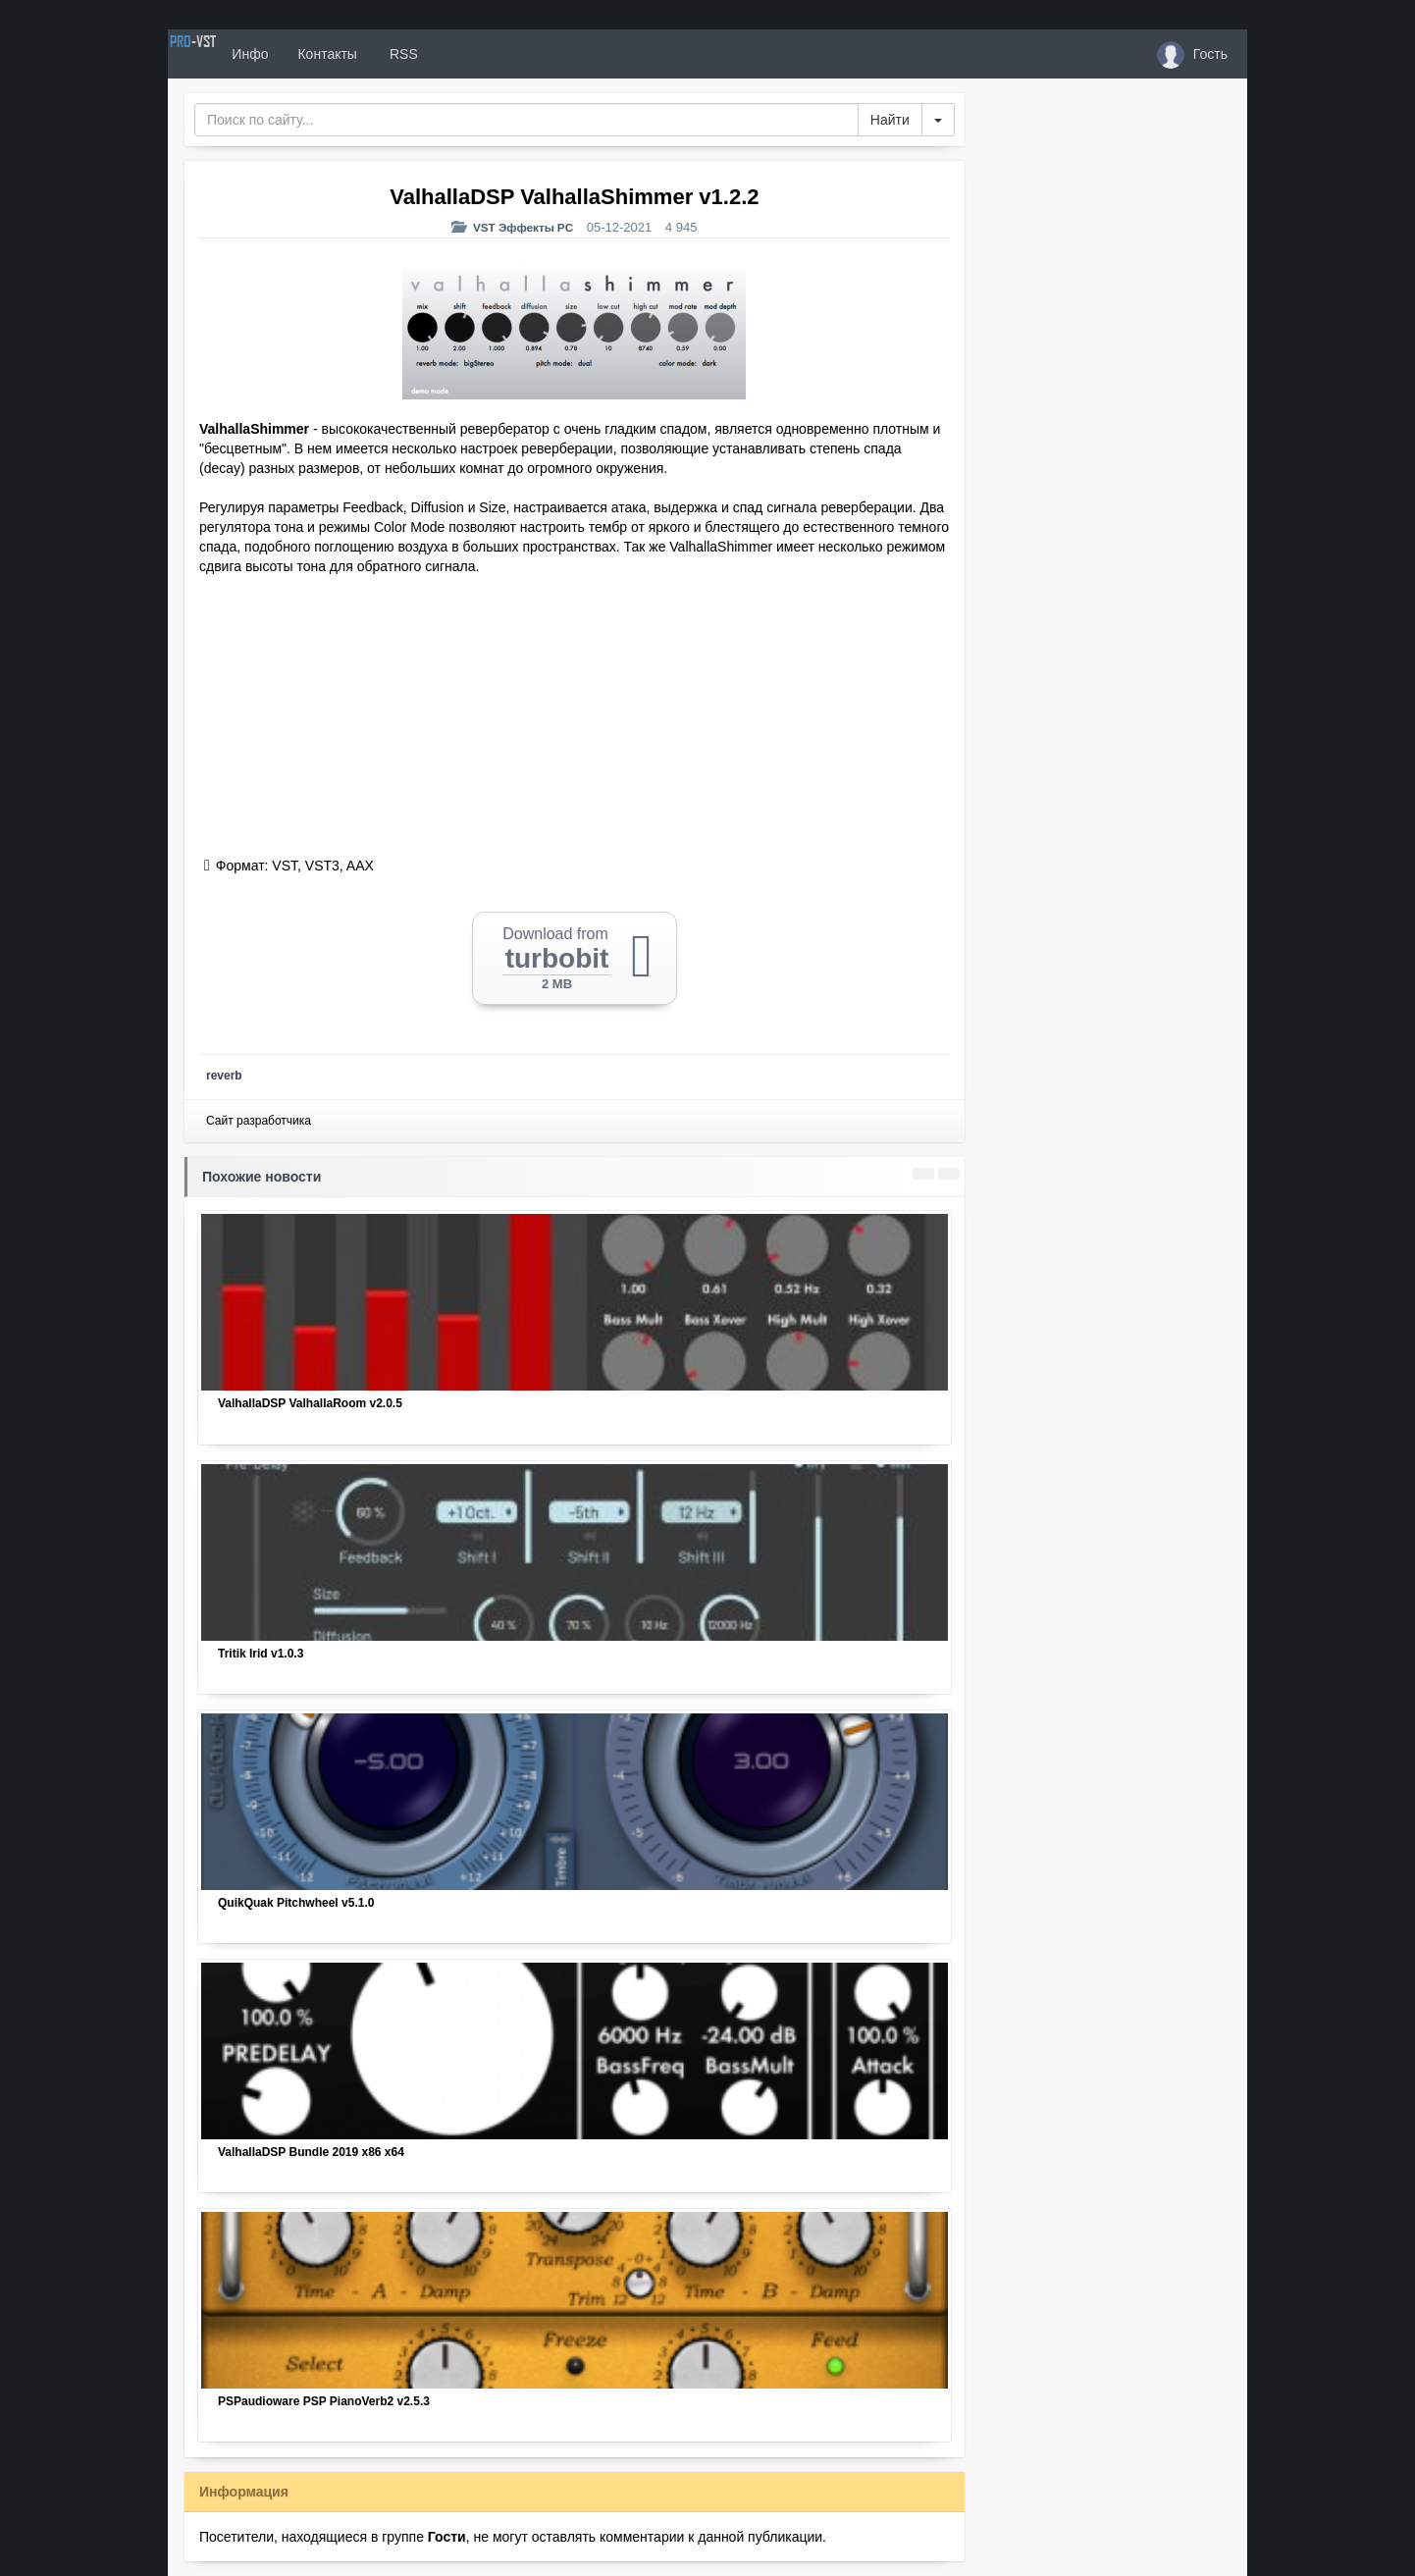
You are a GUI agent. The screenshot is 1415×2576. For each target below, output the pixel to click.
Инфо (318, 54)
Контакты (395, 54)
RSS (471, 54)
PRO (227, 54)
